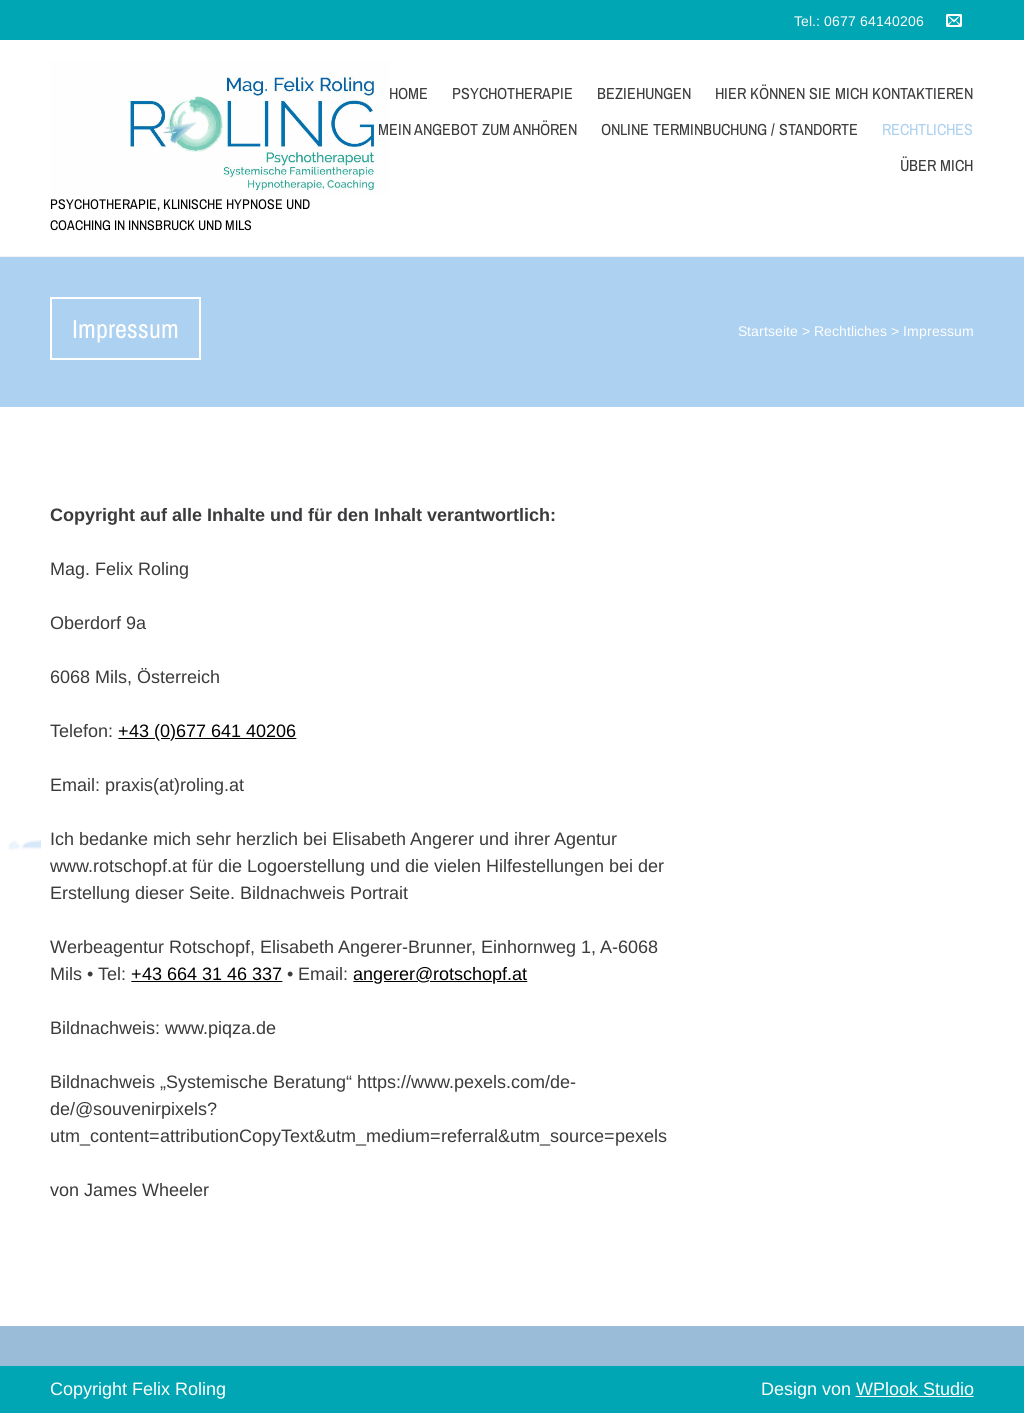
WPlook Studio (915, 1389)
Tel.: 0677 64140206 (859, 21)
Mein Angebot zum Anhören (477, 129)
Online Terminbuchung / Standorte (729, 129)
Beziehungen (644, 93)
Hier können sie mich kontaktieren (844, 93)
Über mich (936, 165)
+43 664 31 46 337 (206, 974)
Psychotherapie (512, 93)
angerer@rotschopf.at (440, 974)
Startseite (768, 331)
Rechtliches (927, 129)
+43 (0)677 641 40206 (207, 731)
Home (408, 93)
